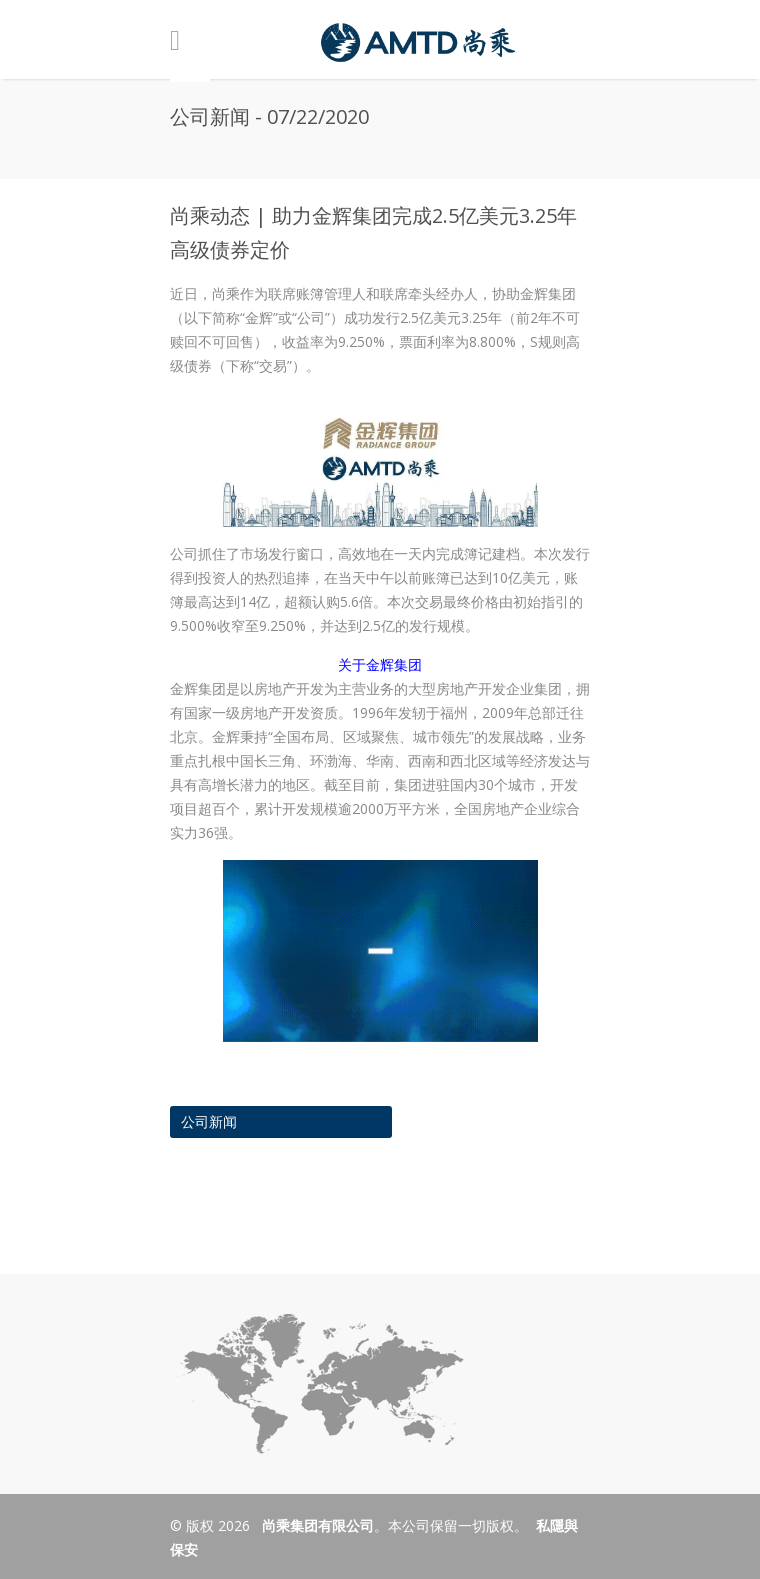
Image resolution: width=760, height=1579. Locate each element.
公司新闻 (209, 1121)
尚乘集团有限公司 (316, 1525)
